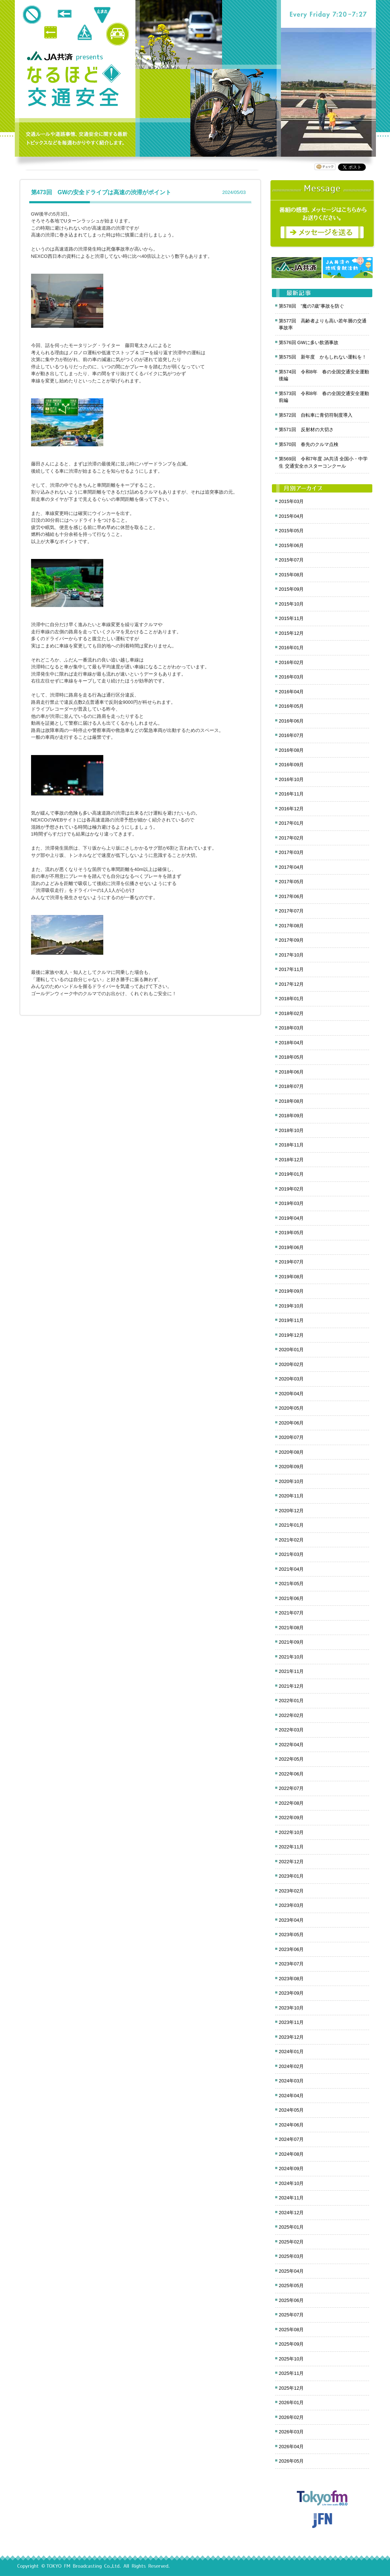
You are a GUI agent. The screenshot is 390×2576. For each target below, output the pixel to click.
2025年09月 (291, 2344)
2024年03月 (291, 2080)
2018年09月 (291, 1115)
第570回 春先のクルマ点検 (308, 444)
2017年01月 (291, 823)
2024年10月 (291, 2183)
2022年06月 (291, 1774)
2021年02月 (291, 1540)
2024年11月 (291, 2197)
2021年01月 (291, 1525)
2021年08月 (291, 1627)
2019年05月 (291, 1232)
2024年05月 (291, 2110)
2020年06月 (291, 1423)
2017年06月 (291, 896)
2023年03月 (291, 1905)
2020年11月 (291, 1496)
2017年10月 (291, 955)
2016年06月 (291, 721)
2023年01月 (291, 1876)
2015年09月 (291, 589)
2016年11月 (291, 794)
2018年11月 (291, 1145)
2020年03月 (291, 1379)
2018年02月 (291, 1013)
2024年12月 (291, 2212)
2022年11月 (291, 1846)
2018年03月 (291, 1028)
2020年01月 (291, 1349)
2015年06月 (291, 545)
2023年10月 (291, 2008)
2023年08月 (291, 1978)
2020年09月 (291, 1466)
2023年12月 (291, 2037)
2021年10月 (291, 1657)
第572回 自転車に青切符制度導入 (315, 415)
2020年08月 (291, 1452)
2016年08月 (291, 750)
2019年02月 (291, 1189)
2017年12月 (291, 984)
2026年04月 (291, 2446)
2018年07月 (291, 1086)
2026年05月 (291, 2461)
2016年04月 (291, 691)
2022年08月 (291, 1803)
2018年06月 (291, 1072)
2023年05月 (291, 1934)
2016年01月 (291, 647)
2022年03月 (291, 1729)
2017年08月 (291, 925)
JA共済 (51, 55)
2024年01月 (291, 2051)
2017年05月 (291, 881)
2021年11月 (291, 1671)
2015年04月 (291, 516)
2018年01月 (291, 998)
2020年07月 (291, 1437)
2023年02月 (291, 1891)
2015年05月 (291, 530)
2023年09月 (291, 1993)
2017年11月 (291, 969)
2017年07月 (291, 911)
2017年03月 (291, 852)
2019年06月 (291, 1247)
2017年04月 (291, 867)
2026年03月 (291, 2431)
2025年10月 (291, 2359)
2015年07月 (291, 560)
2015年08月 (291, 574)
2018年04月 (291, 1042)
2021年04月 (291, 1569)
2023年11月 (291, 2022)
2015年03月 (291, 501)
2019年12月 (291, 1335)
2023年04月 (291, 1920)
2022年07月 (291, 1788)
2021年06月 (291, 1598)
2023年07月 (291, 1963)
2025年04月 (291, 2271)
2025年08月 (291, 2329)
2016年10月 (291, 779)
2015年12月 (291, 633)
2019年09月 (291, 1291)
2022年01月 (291, 1700)
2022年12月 (291, 1861)
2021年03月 (291, 1554)
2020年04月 (291, 1393)
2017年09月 (291, 940)
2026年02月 (291, 2417)
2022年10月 (291, 1832)
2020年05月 (291, 1408)
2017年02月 (291, 838)
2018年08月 (291, 1101)
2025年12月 (291, 2388)
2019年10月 (291, 1306)
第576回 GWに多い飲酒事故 (308, 342)
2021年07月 (291, 1613)
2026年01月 (291, 2402)
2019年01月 (291, 1174)
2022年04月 (291, 1744)
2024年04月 (291, 2095)
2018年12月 (291, 1159)
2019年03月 (291, 1203)
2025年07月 (291, 2314)
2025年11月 (291, 2373)
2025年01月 (291, 2227)
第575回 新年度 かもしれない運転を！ (323, 357)
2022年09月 (291, 1817)
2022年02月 (291, 1715)
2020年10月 (291, 1481)
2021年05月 (291, 1583)
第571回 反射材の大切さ (306, 429)
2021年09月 (291, 1642)
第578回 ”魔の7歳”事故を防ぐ (311, 306)
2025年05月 (291, 2285)
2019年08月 (291, 1276)
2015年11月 (291, 618)
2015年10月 (291, 604)
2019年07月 (291, 1262)
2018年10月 (291, 1130)
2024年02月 (291, 2066)
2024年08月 (291, 2154)
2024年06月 (291, 2125)
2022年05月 (291, 1759)
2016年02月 (291, 662)
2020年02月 (291, 1364)
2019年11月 (291, 1320)
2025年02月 (291, 2242)
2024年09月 (291, 2168)
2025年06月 (291, 2300)
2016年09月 (291, 764)
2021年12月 (291, 1686)
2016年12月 (291, 808)
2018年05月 (291, 1057)
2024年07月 (291, 2139)
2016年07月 (291, 735)
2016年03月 (291, 677)
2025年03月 (291, 2256)
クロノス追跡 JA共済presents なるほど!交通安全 (73, 86)
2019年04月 (291, 1218)
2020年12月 (291, 1510)
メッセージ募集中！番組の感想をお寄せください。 (322, 213)
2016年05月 (291, 706)
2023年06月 (291, 1949)
